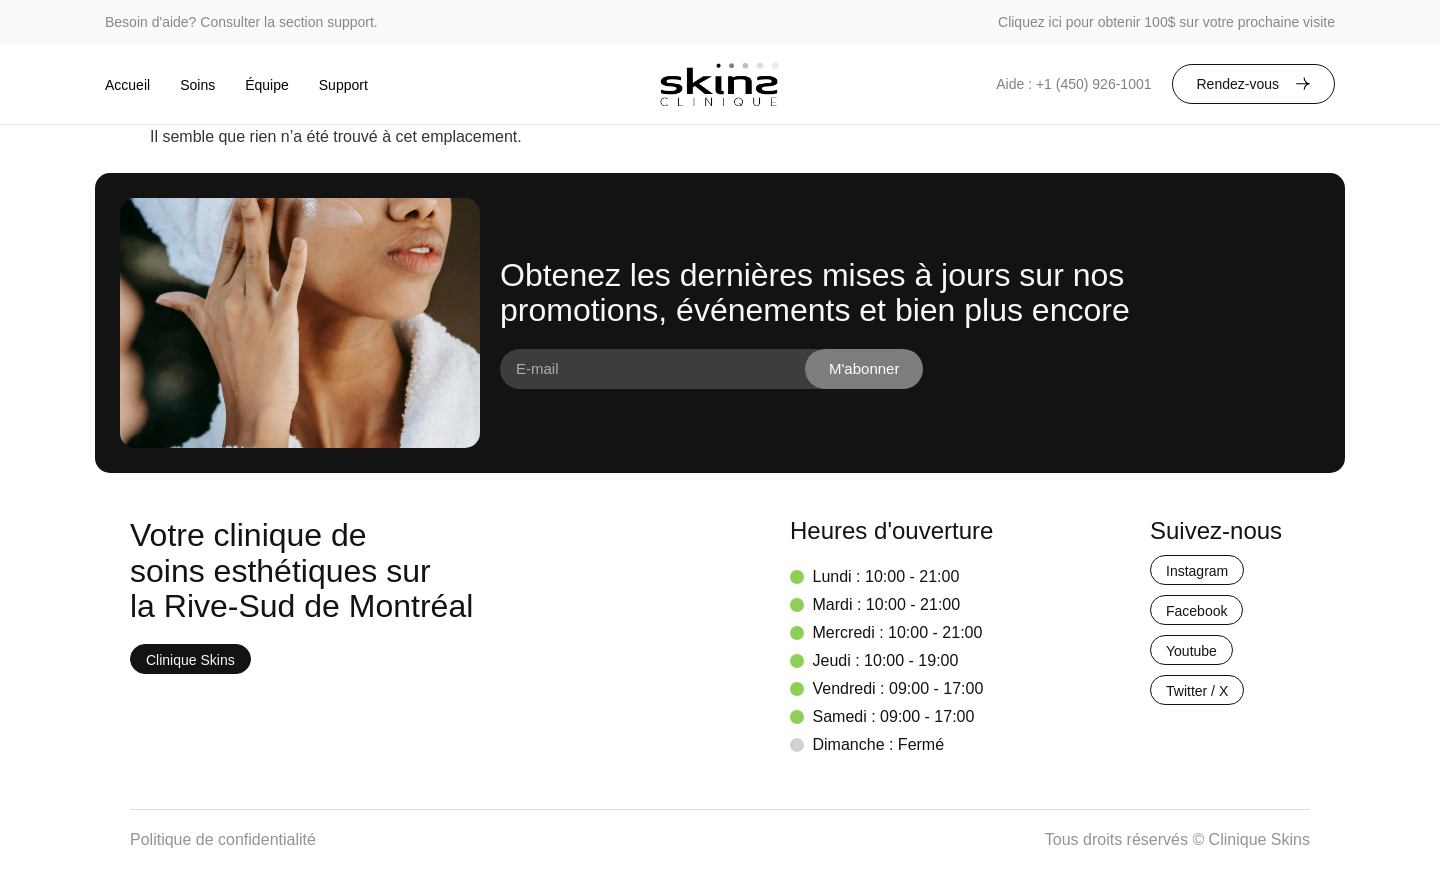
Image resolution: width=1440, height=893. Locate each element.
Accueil (127, 85)
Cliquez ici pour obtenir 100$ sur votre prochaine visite (1166, 22)
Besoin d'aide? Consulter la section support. (241, 22)
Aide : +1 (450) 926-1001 (1073, 84)
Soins (197, 85)
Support (343, 85)
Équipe (267, 85)
